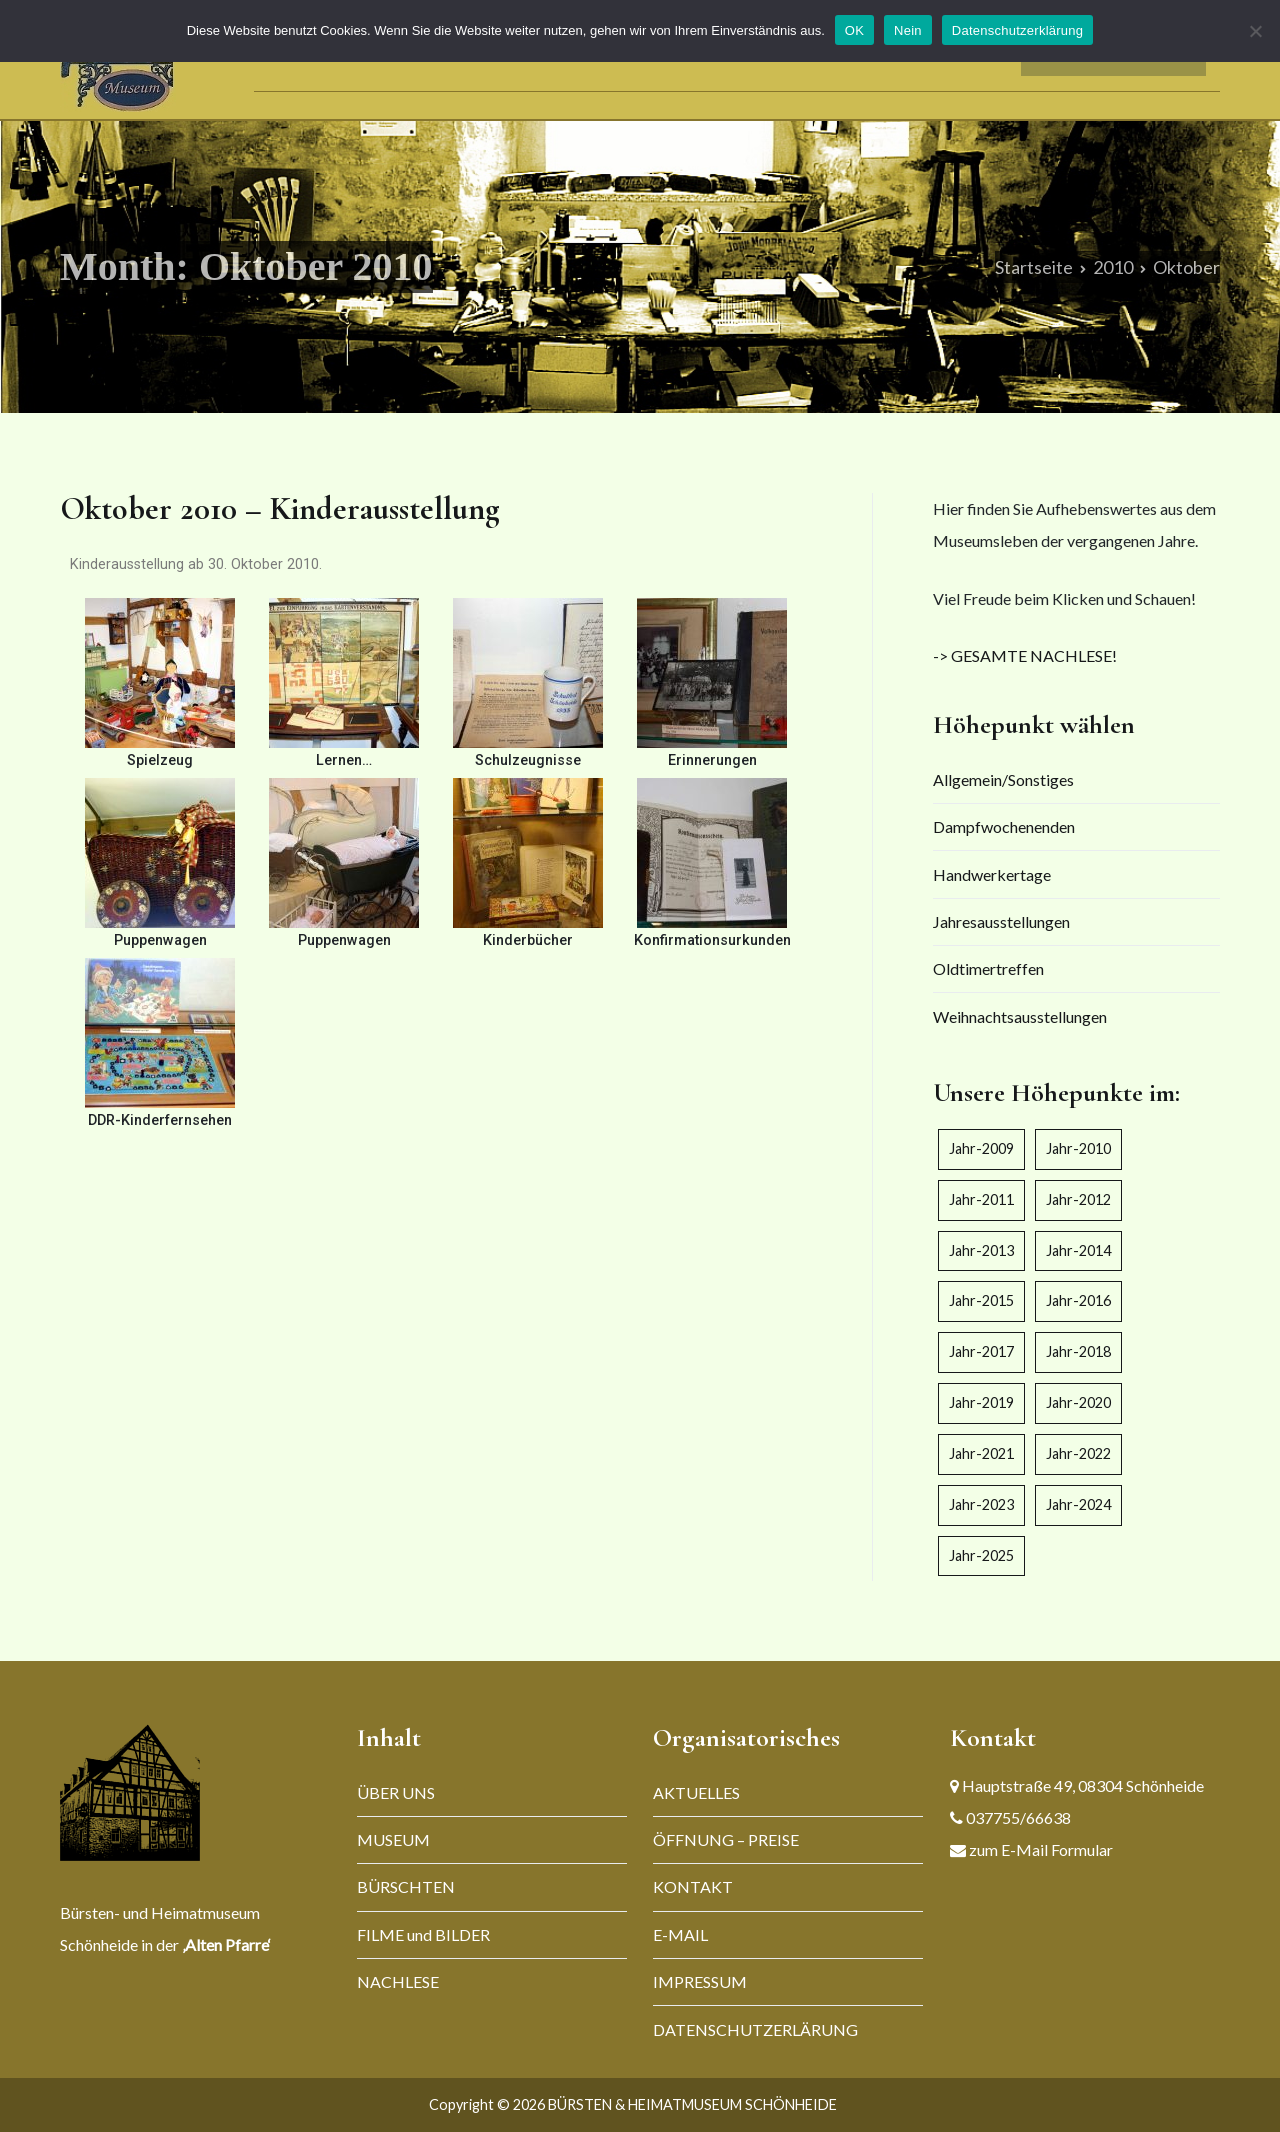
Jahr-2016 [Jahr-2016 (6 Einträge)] (1078, 1300)
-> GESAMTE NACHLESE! (1025, 655)
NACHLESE (398, 1981)
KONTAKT (693, 1886)
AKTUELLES (696, 1792)
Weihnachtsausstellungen (1020, 1016)
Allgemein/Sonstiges (1003, 779)
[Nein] (1255, 31)
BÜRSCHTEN (406, 1886)
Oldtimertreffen (988, 968)
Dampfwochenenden (1004, 826)
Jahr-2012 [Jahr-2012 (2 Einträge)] (1078, 1199)
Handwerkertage (992, 874)
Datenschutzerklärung (1017, 30)
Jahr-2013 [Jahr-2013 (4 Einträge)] (981, 1250)
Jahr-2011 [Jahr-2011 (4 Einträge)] (981, 1199)
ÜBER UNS (396, 1792)
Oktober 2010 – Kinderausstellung (280, 508)
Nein (908, 30)
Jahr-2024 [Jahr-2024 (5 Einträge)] (1078, 1504)
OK (854, 30)
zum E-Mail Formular (1039, 1849)
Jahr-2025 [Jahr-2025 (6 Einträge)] (981, 1555)
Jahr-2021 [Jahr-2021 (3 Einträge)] (981, 1453)
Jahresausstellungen (1001, 921)
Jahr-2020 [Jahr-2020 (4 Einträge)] (1078, 1402)
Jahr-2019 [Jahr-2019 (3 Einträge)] (981, 1402)
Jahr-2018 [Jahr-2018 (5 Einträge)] (1078, 1351)
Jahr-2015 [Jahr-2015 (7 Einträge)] (981, 1300)
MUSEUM (393, 1839)
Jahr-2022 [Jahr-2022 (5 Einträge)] (1078, 1453)
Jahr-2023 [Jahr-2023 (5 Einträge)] (981, 1504)
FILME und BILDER (423, 1934)
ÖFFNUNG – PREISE (726, 1839)
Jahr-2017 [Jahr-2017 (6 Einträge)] (981, 1351)
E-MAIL (680, 1934)
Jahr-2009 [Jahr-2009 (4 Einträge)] (981, 1148)
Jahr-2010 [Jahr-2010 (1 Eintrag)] (1078, 1148)
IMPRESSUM (700, 1981)
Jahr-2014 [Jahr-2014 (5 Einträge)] (1078, 1250)
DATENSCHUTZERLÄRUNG (755, 2029)
